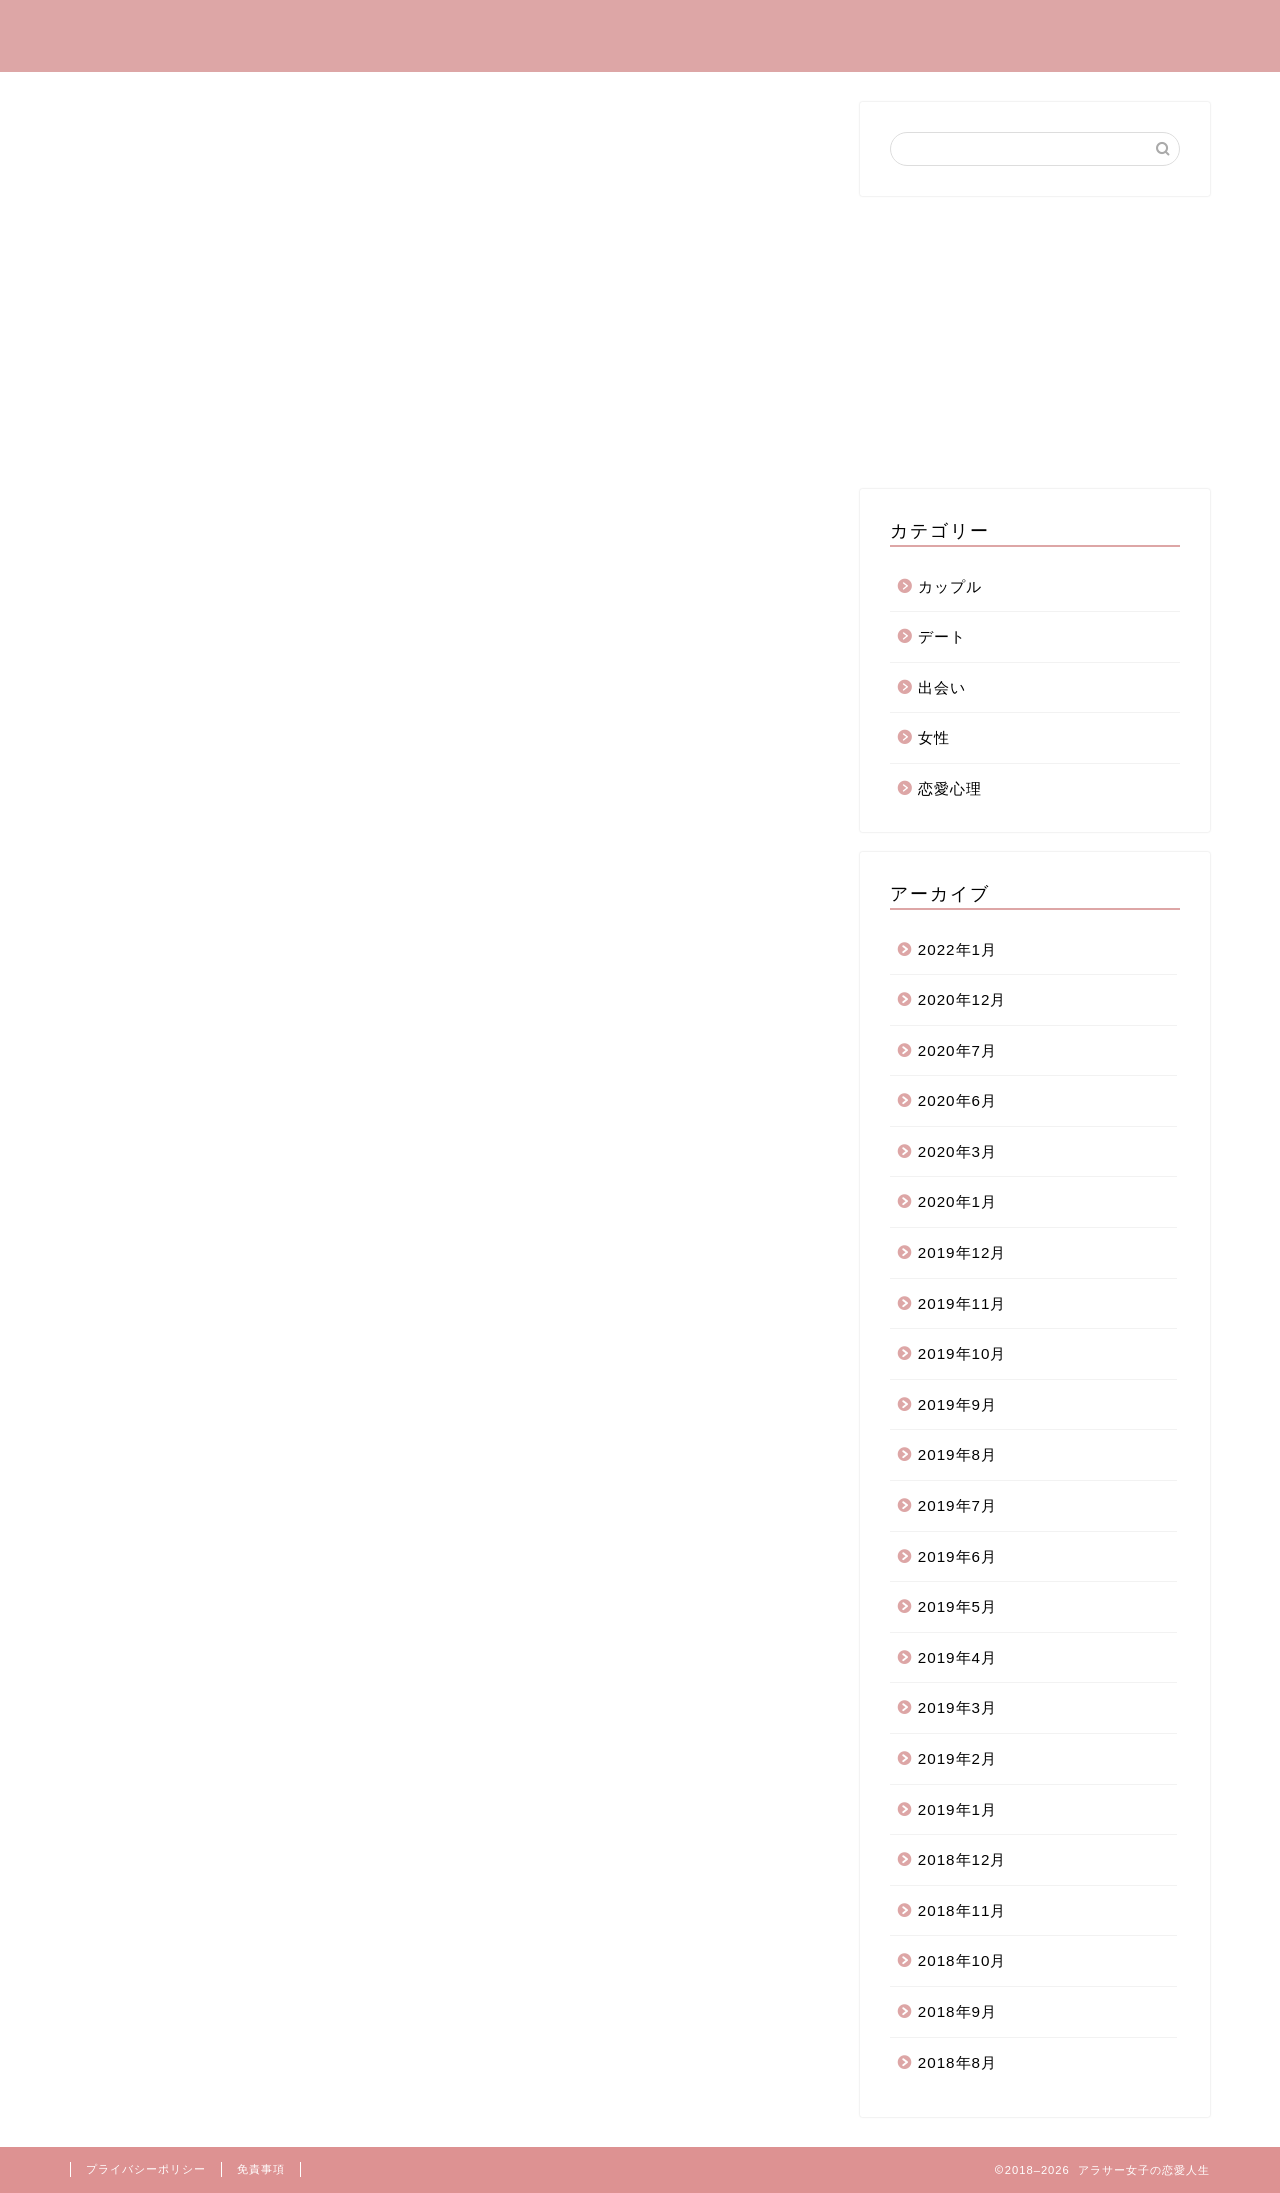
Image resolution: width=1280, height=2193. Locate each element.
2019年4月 (957, 1657)
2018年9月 (957, 2011)
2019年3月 (957, 1707)
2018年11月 (962, 1910)
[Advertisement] (1035, 341)
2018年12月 (962, 1859)
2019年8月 (957, 1454)
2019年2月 (957, 1758)
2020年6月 (957, 1100)
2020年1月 (957, 1201)
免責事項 (261, 2169)
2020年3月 (957, 1151)
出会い (1025, 31)
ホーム (455, 31)
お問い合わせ (1147, 31)
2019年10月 (962, 1353)
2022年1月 (957, 949)
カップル (821, 31)
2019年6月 (957, 1556)
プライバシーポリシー (146, 2169)
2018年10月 (962, 1960)
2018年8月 (957, 2062)
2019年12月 (962, 1252)
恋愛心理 (707, 31)
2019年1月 (957, 1809)
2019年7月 (957, 1505)
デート (927, 31)
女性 (934, 737)
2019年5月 (957, 1606)
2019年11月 (962, 1303)
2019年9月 (957, 1404)
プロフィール (577, 31)
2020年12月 (962, 999)
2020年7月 (957, 1050)
